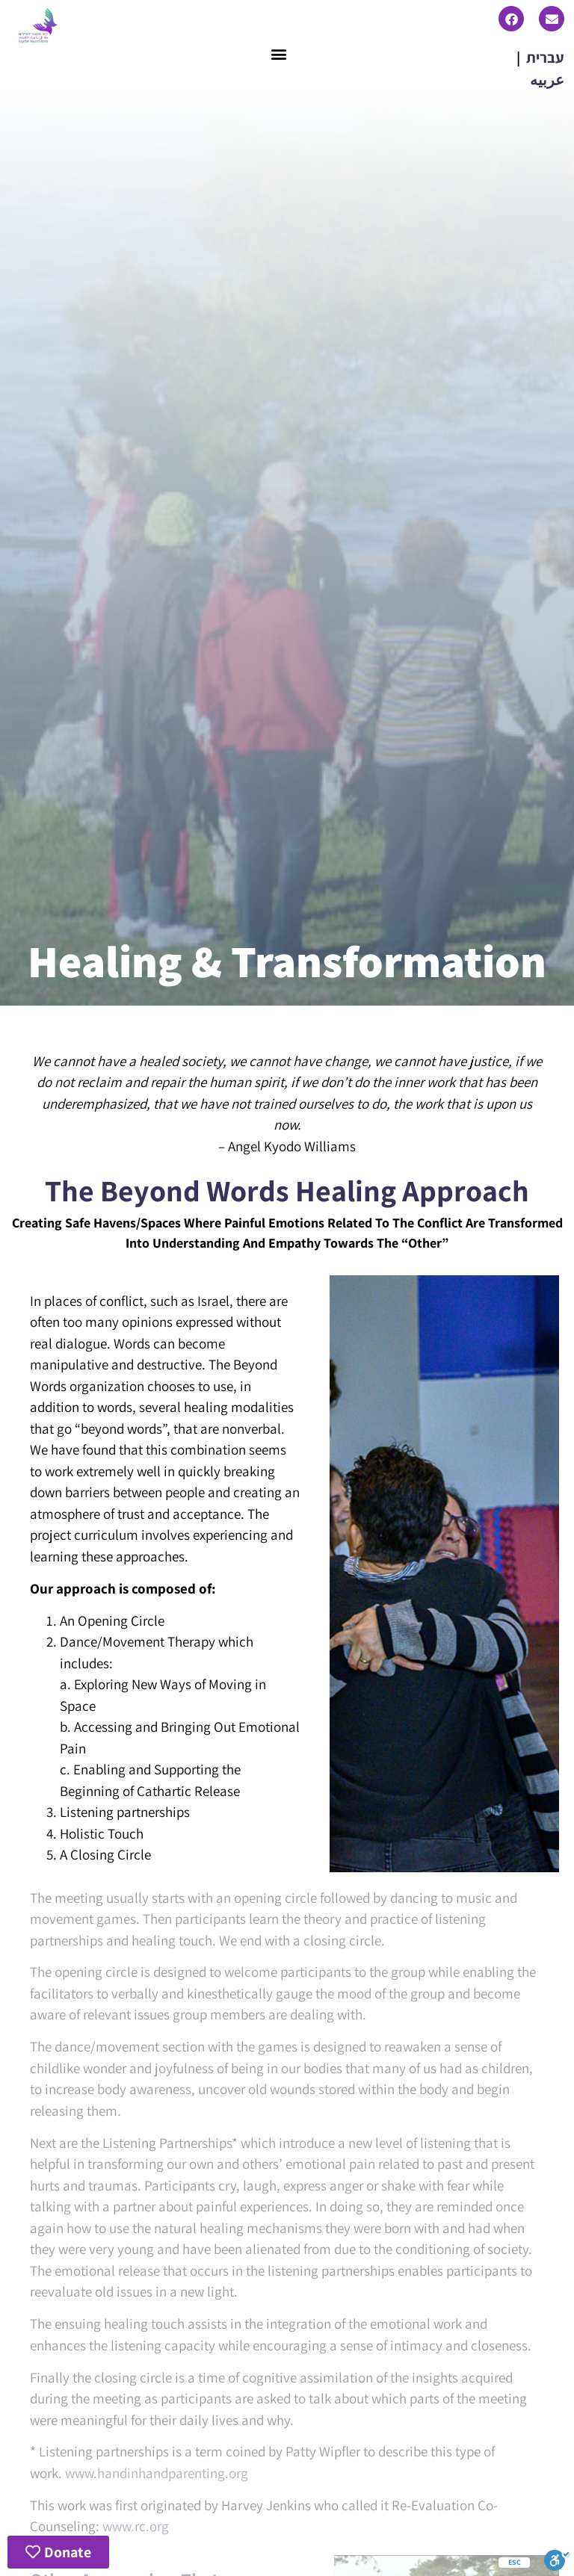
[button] (279, 54)
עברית (545, 57)
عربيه (547, 80)
